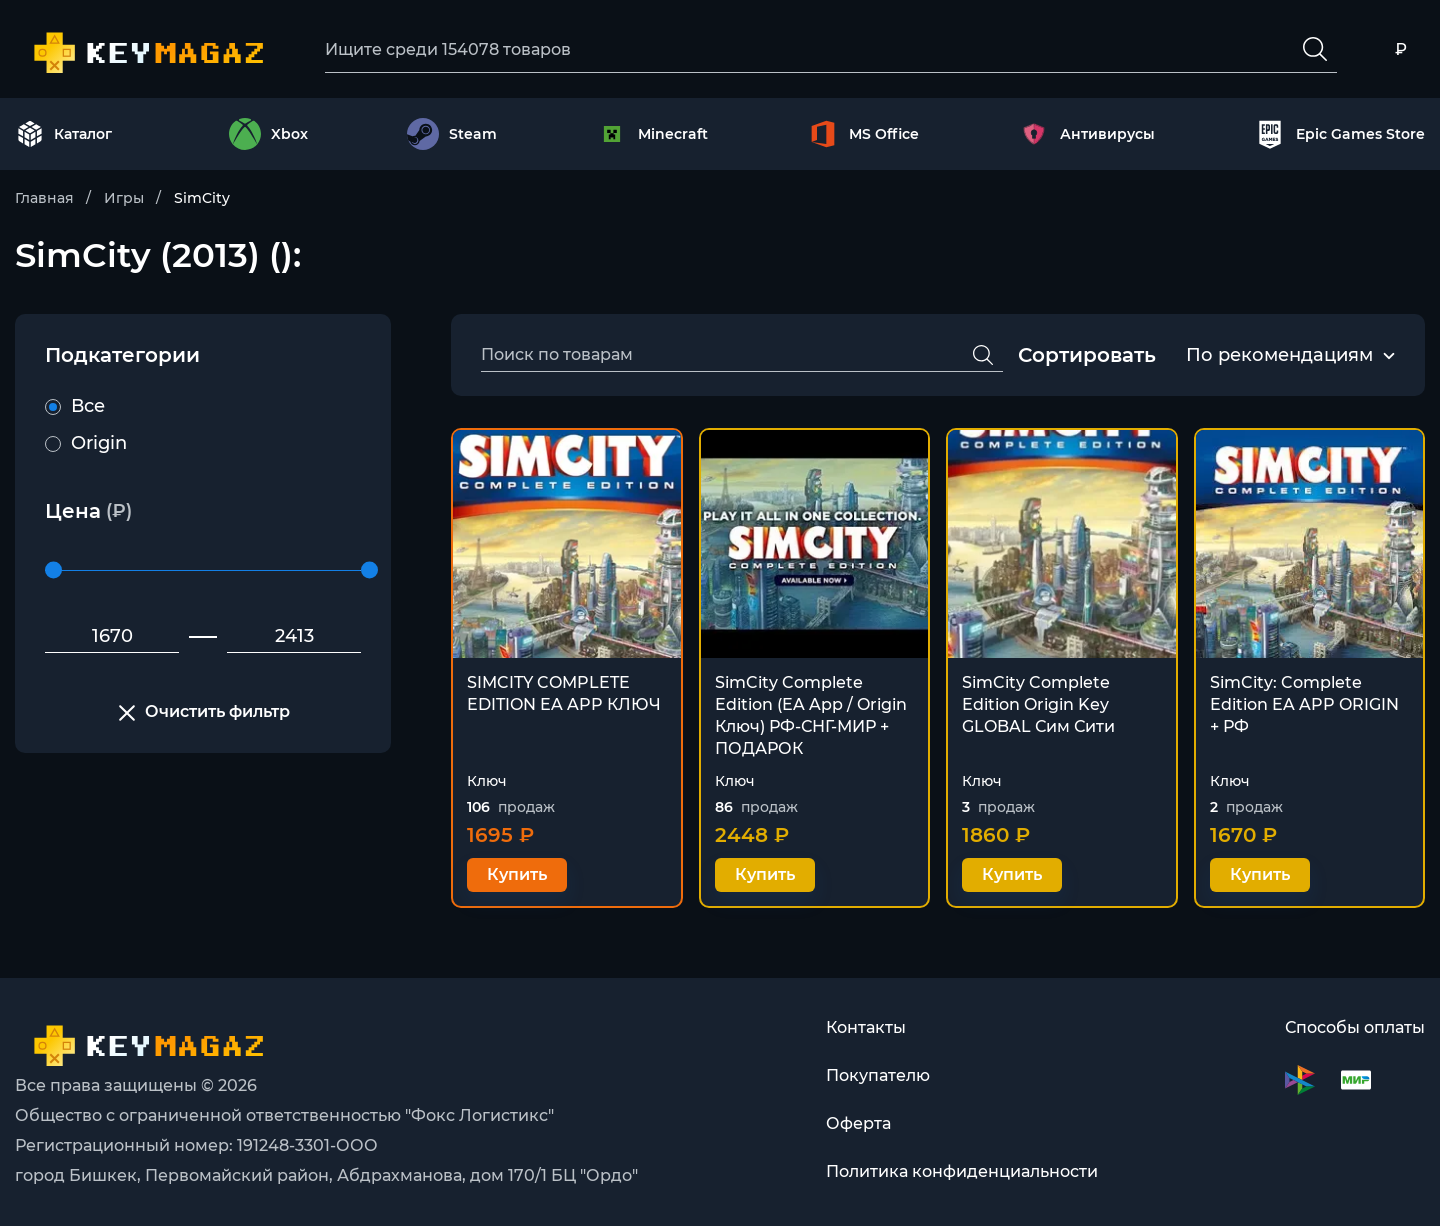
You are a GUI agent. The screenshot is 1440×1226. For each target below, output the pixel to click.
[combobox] (1279, 356)
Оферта (858, 1123)
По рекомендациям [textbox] (1279, 355)
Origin (86, 443)
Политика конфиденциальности (962, 1171)
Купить (517, 874)
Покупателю (878, 1075)
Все (75, 406)
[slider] (53, 570)
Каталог (64, 134)
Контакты (866, 1027)
